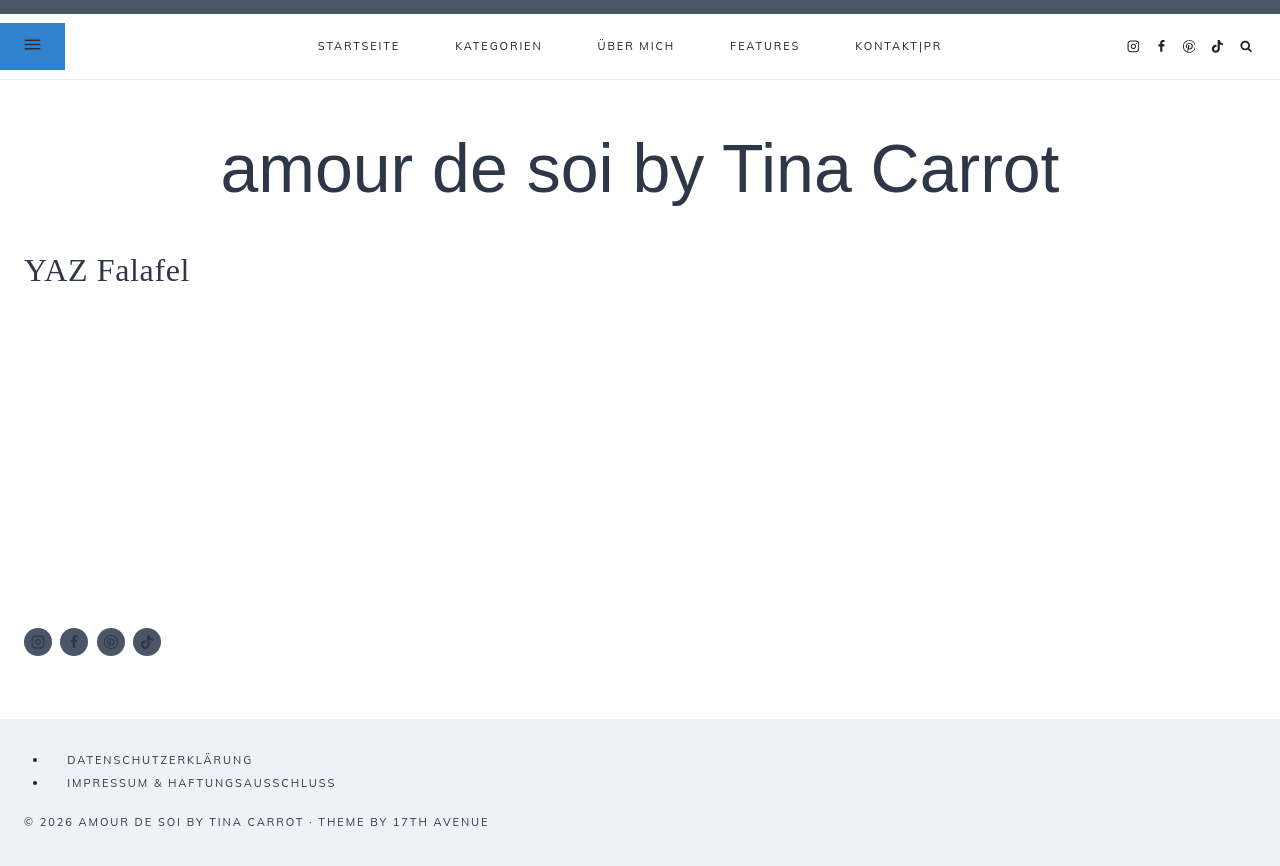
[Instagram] (1133, 47)
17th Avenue (441, 822)
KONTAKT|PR (898, 46)
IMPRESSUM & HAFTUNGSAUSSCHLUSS (201, 783)
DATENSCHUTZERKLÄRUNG (160, 760)
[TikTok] (1217, 47)
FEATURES (765, 46)
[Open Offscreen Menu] (32, 46)
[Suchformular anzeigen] (1246, 46)
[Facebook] (1161, 47)
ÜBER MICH (637, 46)
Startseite (359, 46)
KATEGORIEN (498, 46)
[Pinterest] (1189, 47)
